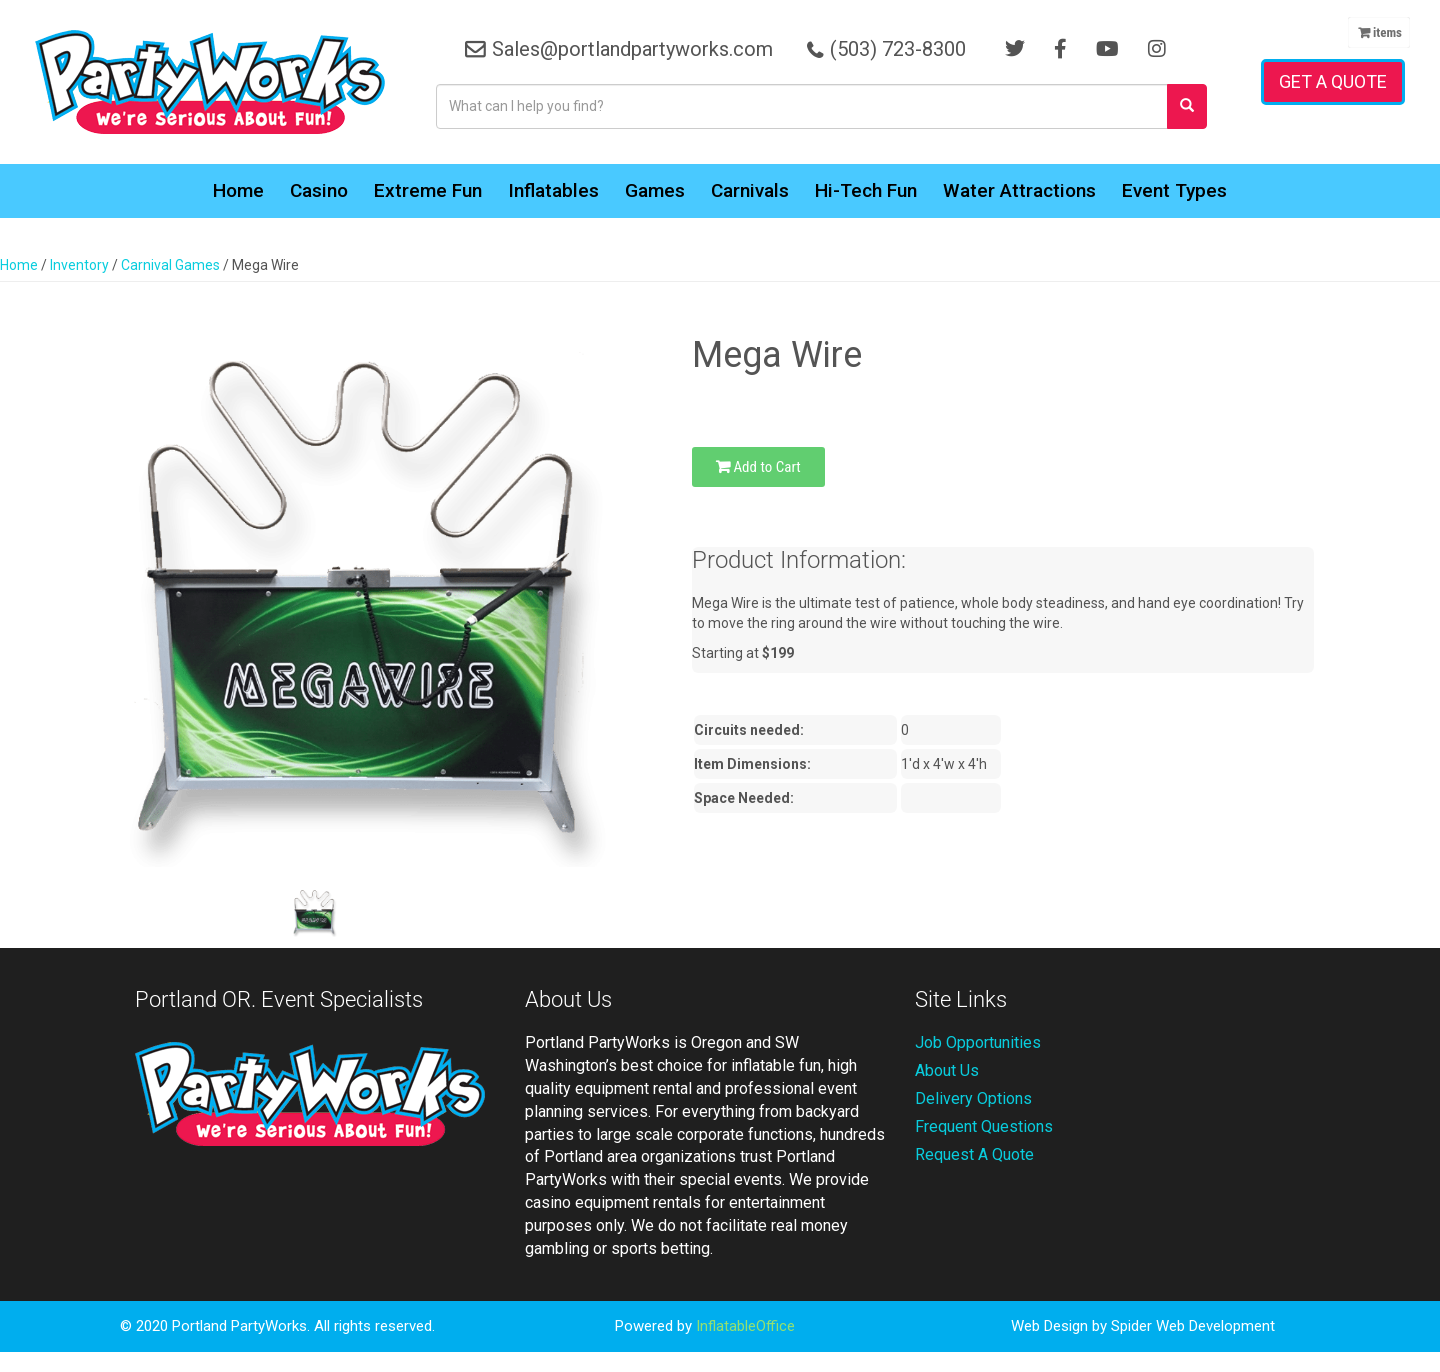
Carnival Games (170, 265)
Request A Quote (974, 1154)
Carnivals (750, 190)
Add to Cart (758, 467)
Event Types (1174, 190)
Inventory (79, 265)
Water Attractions (1019, 190)
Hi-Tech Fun (866, 190)
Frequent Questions (984, 1126)
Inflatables (553, 190)
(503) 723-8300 (898, 49)
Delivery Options (973, 1098)
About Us (947, 1070)
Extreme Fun (428, 190)
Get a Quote (1333, 81)
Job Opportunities (978, 1042)
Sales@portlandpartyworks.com (632, 49)
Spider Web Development (1193, 1326)
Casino (319, 190)
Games (655, 190)
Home (238, 190)
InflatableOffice (745, 1326)
